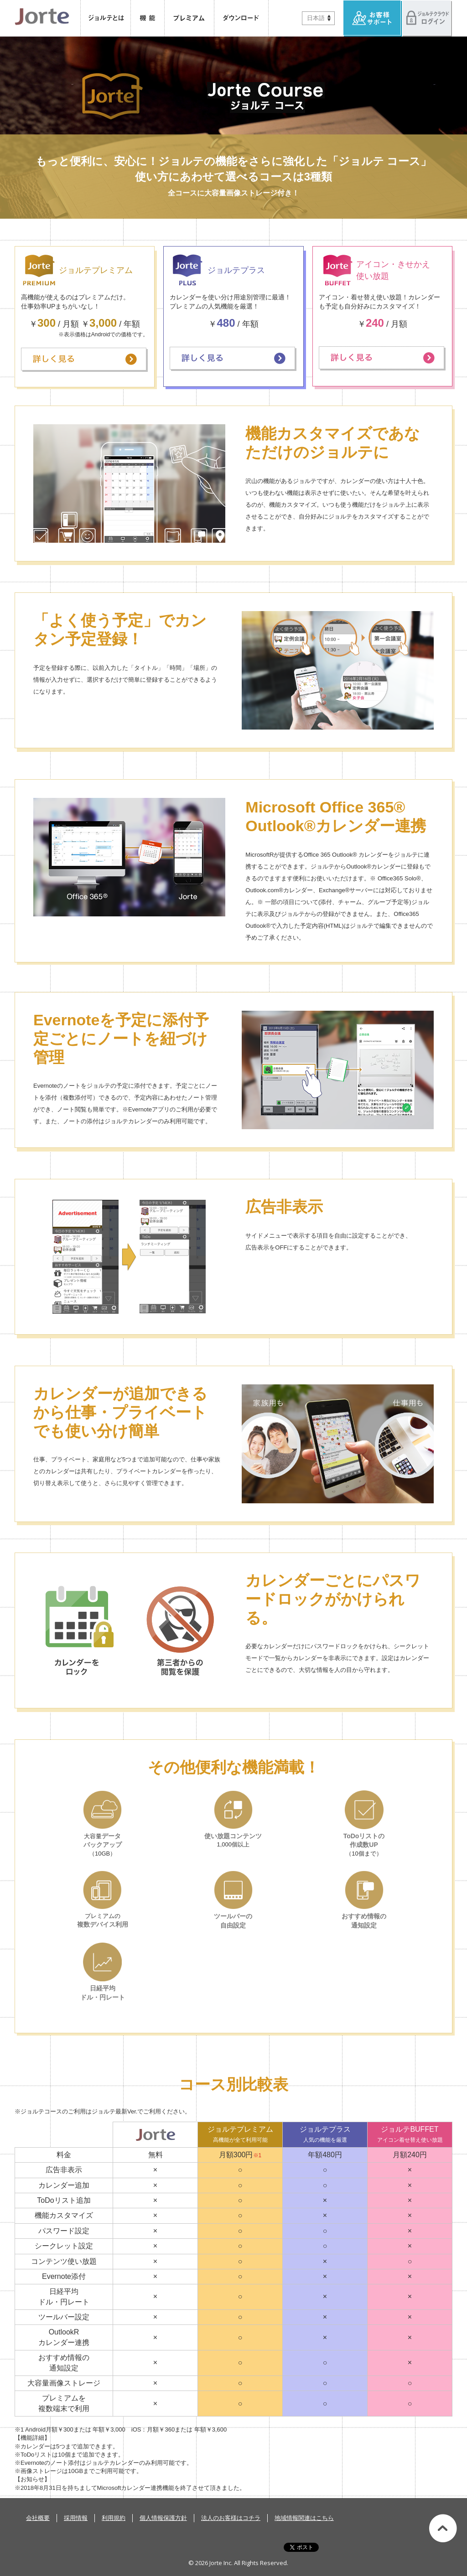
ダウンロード (241, 18)
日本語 (316, 18)
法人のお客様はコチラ (230, 2517)
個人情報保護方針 (163, 2517)
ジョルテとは (105, 18)
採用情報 (76, 2517)
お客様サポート (372, 18)
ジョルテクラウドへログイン (427, 18)
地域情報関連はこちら (304, 2517)
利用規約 (113, 2517)
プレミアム (189, 18)
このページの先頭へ (443, 2528)
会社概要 (38, 2517)
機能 (148, 18)
